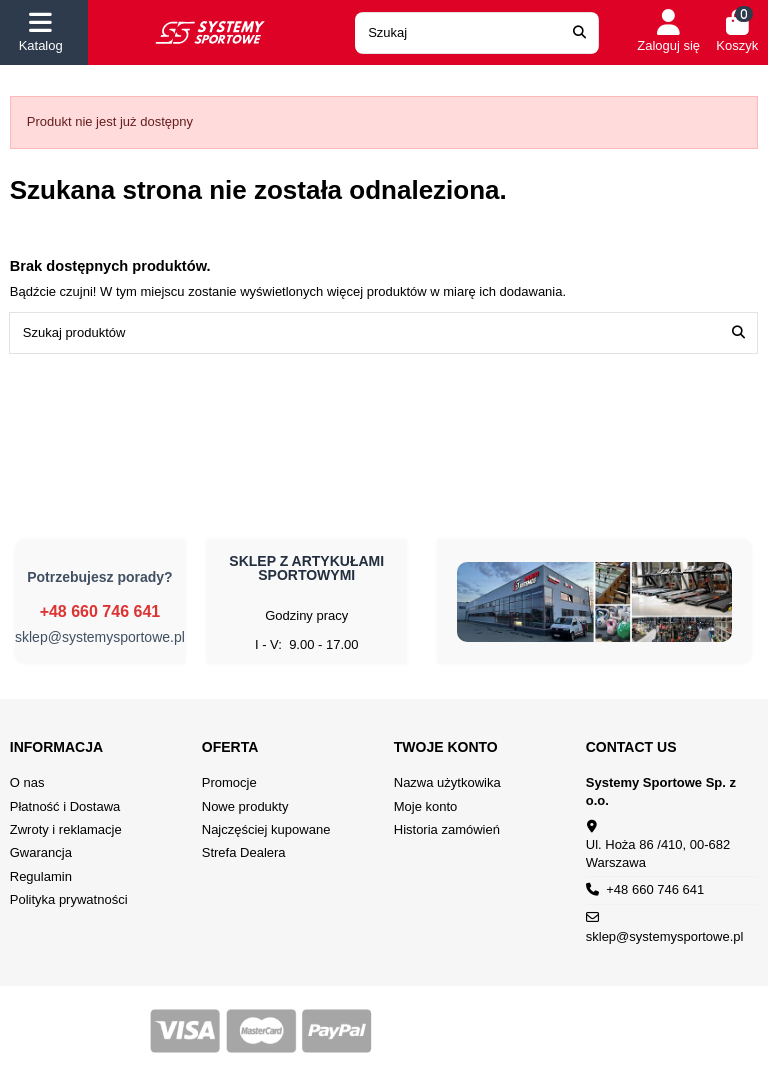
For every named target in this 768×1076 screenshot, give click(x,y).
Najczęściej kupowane (266, 829)
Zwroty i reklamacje (66, 829)
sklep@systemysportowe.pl (100, 637)
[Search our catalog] (579, 33)
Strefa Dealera (244, 852)
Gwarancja (41, 852)
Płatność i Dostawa (65, 806)
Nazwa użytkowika (447, 782)
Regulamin (41, 876)
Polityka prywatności (69, 899)
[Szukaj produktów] (738, 333)
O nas (27, 782)
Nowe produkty (245, 806)
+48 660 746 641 (100, 611)
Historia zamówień (447, 829)
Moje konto (426, 806)
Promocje (229, 782)
